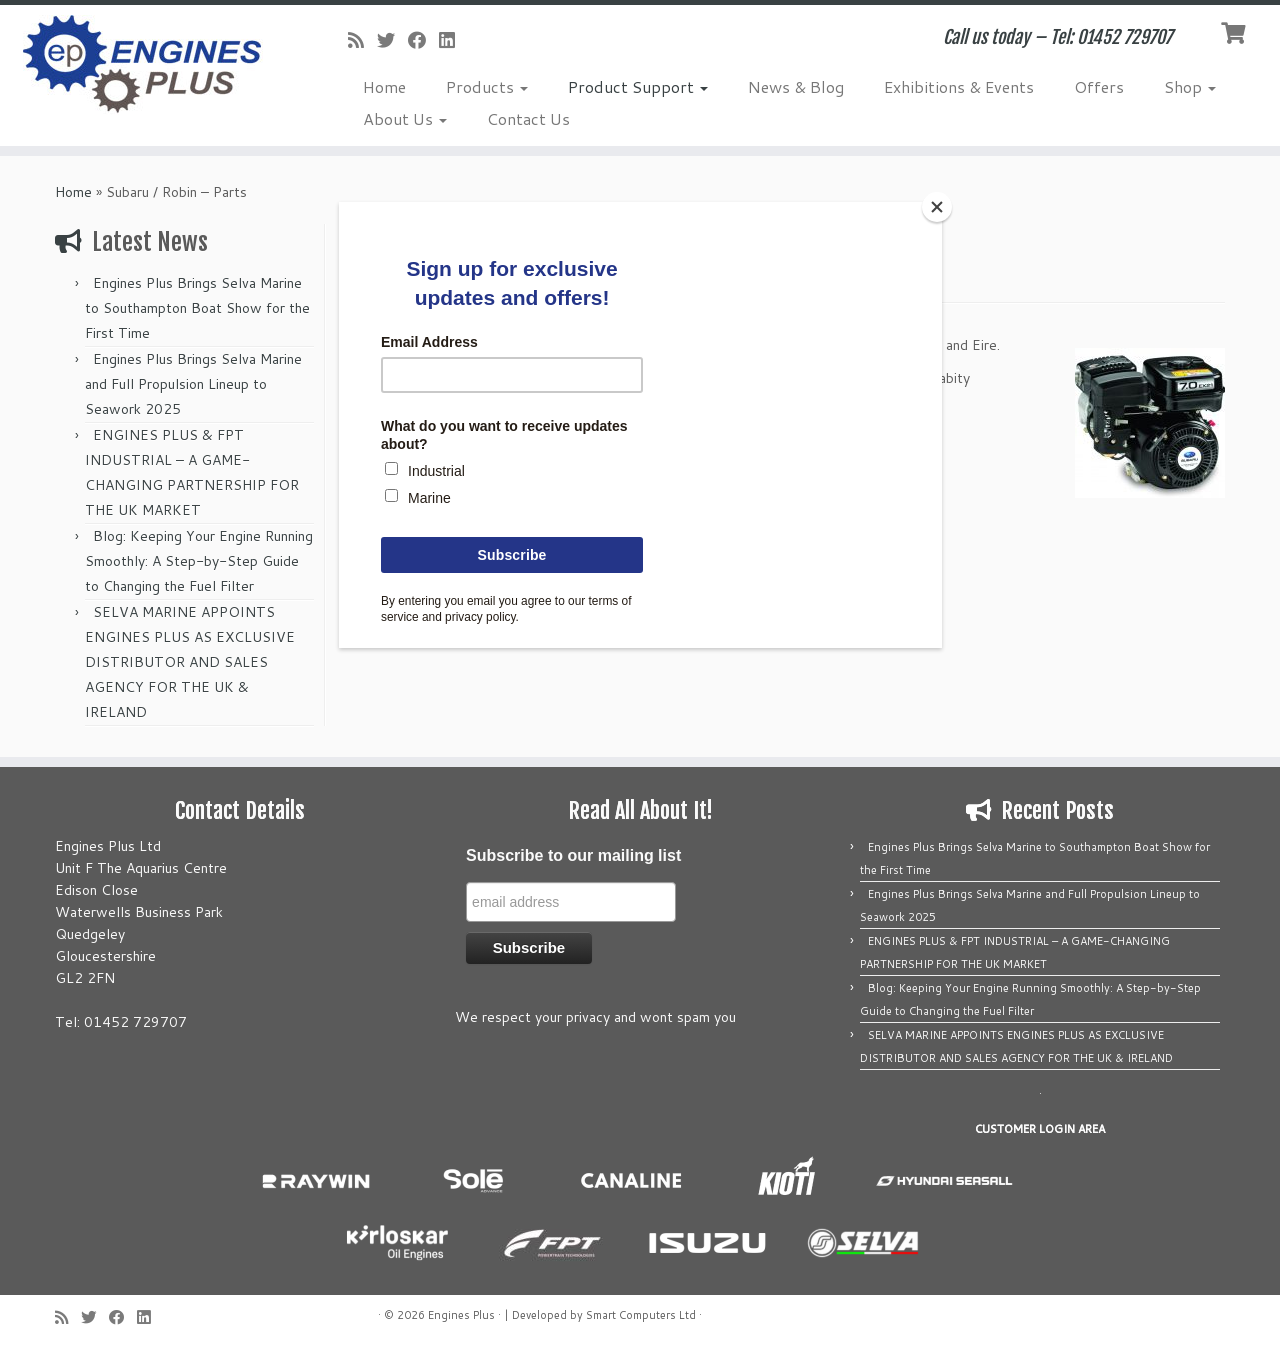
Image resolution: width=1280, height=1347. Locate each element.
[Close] (937, 207)
